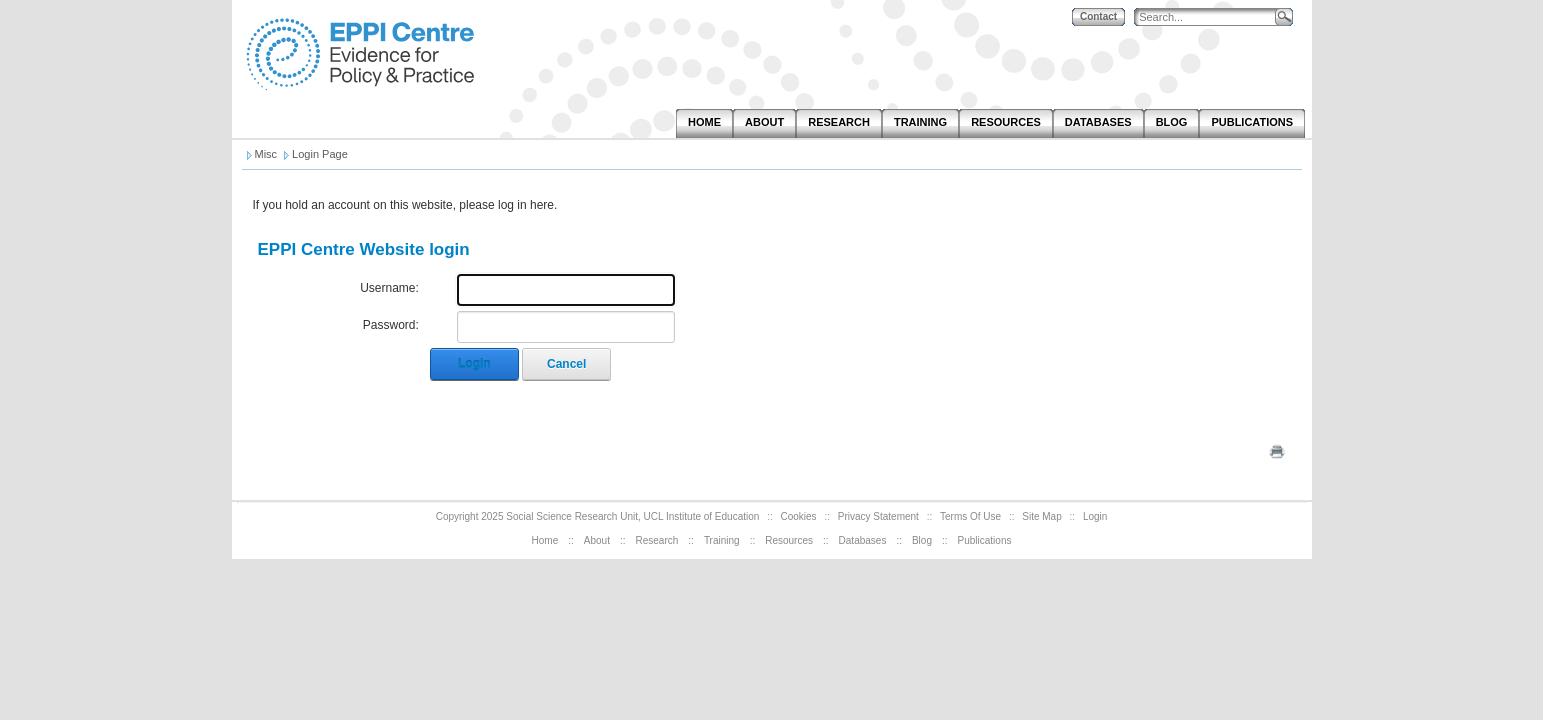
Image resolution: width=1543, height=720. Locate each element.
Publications (985, 540)
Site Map (1041, 516)
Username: (389, 288)
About (597, 540)
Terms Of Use (970, 516)
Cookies (798, 516)
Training (722, 540)
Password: (391, 325)
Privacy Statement (878, 516)
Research (657, 540)
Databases (863, 540)
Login (474, 364)
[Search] (1209, 17)
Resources (789, 540)
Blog (922, 540)
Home (545, 540)
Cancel (566, 364)
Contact (1098, 16)
